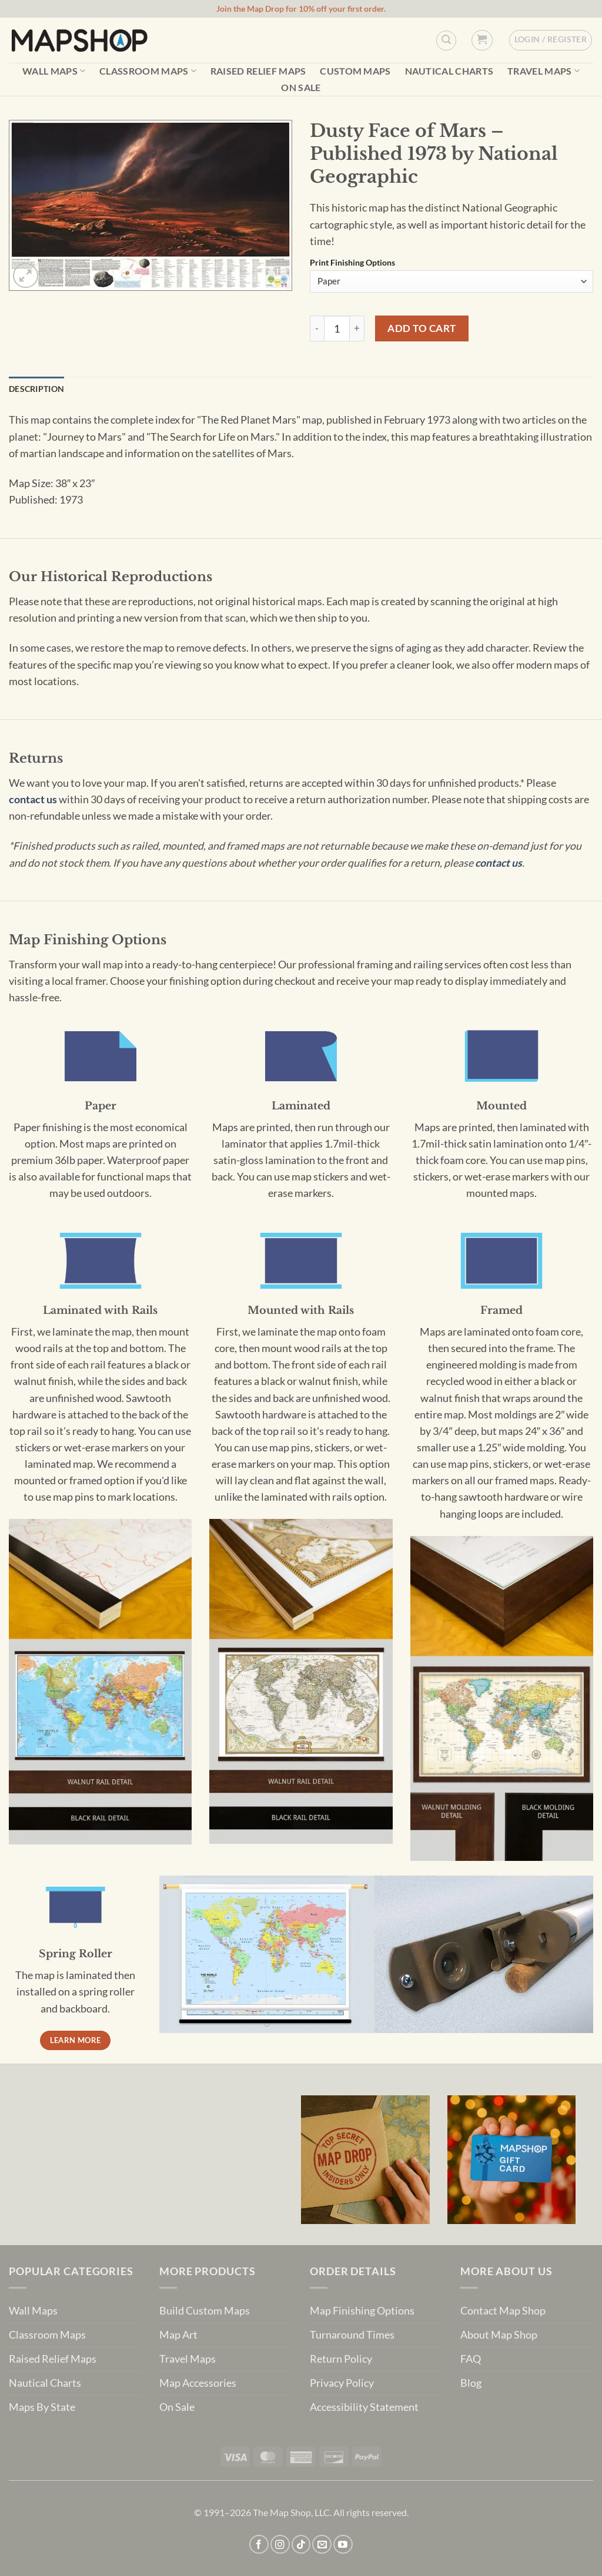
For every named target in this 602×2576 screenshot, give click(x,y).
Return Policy (341, 2359)
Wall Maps (53, 70)
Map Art (178, 2335)
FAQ (470, 2359)
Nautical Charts (449, 71)
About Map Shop (498, 2335)
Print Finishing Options (352, 263)
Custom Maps (355, 71)
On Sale (300, 87)
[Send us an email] (322, 2544)
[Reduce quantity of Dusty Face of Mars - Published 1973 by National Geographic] (317, 328)
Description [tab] (36, 389)
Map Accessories (197, 2383)
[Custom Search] (446, 41)
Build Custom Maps (204, 2311)
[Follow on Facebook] (259, 2544)
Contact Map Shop (503, 2311)
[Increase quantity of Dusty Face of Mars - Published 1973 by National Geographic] (357, 328)
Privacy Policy (342, 2383)
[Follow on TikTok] (301, 2544)
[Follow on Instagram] (280, 2544)
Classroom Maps (147, 70)
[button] (481, 40)
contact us (33, 799)
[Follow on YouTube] (343, 2544)
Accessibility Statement (364, 2407)
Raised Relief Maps (258, 71)
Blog (470, 2383)
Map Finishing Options (362, 2311)
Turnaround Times (352, 2335)
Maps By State (42, 2407)
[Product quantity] (337, 328)
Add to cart (421, 328)
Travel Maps (543, 70)
